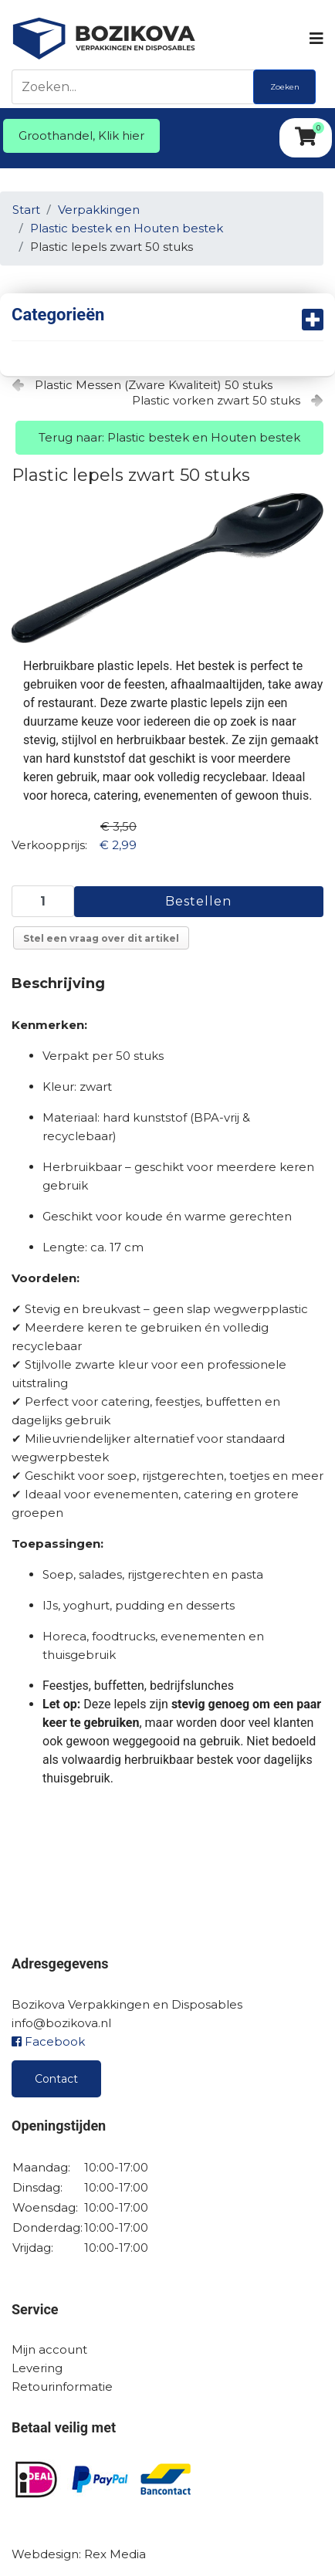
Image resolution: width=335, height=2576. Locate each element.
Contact (56, 2079)
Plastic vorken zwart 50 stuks (216, 400)
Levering (37, 2368)
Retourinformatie (62, 2386)
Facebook (48, 2041)
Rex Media (115, 2554)
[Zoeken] (136, 86)
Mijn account (49, 2349)
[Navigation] (315, 38)
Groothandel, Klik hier (81, 135)
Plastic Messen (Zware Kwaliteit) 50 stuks (153, 384)
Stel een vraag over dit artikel (101, 938)
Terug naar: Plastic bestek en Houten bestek (169, 437)
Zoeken (284, 87)
